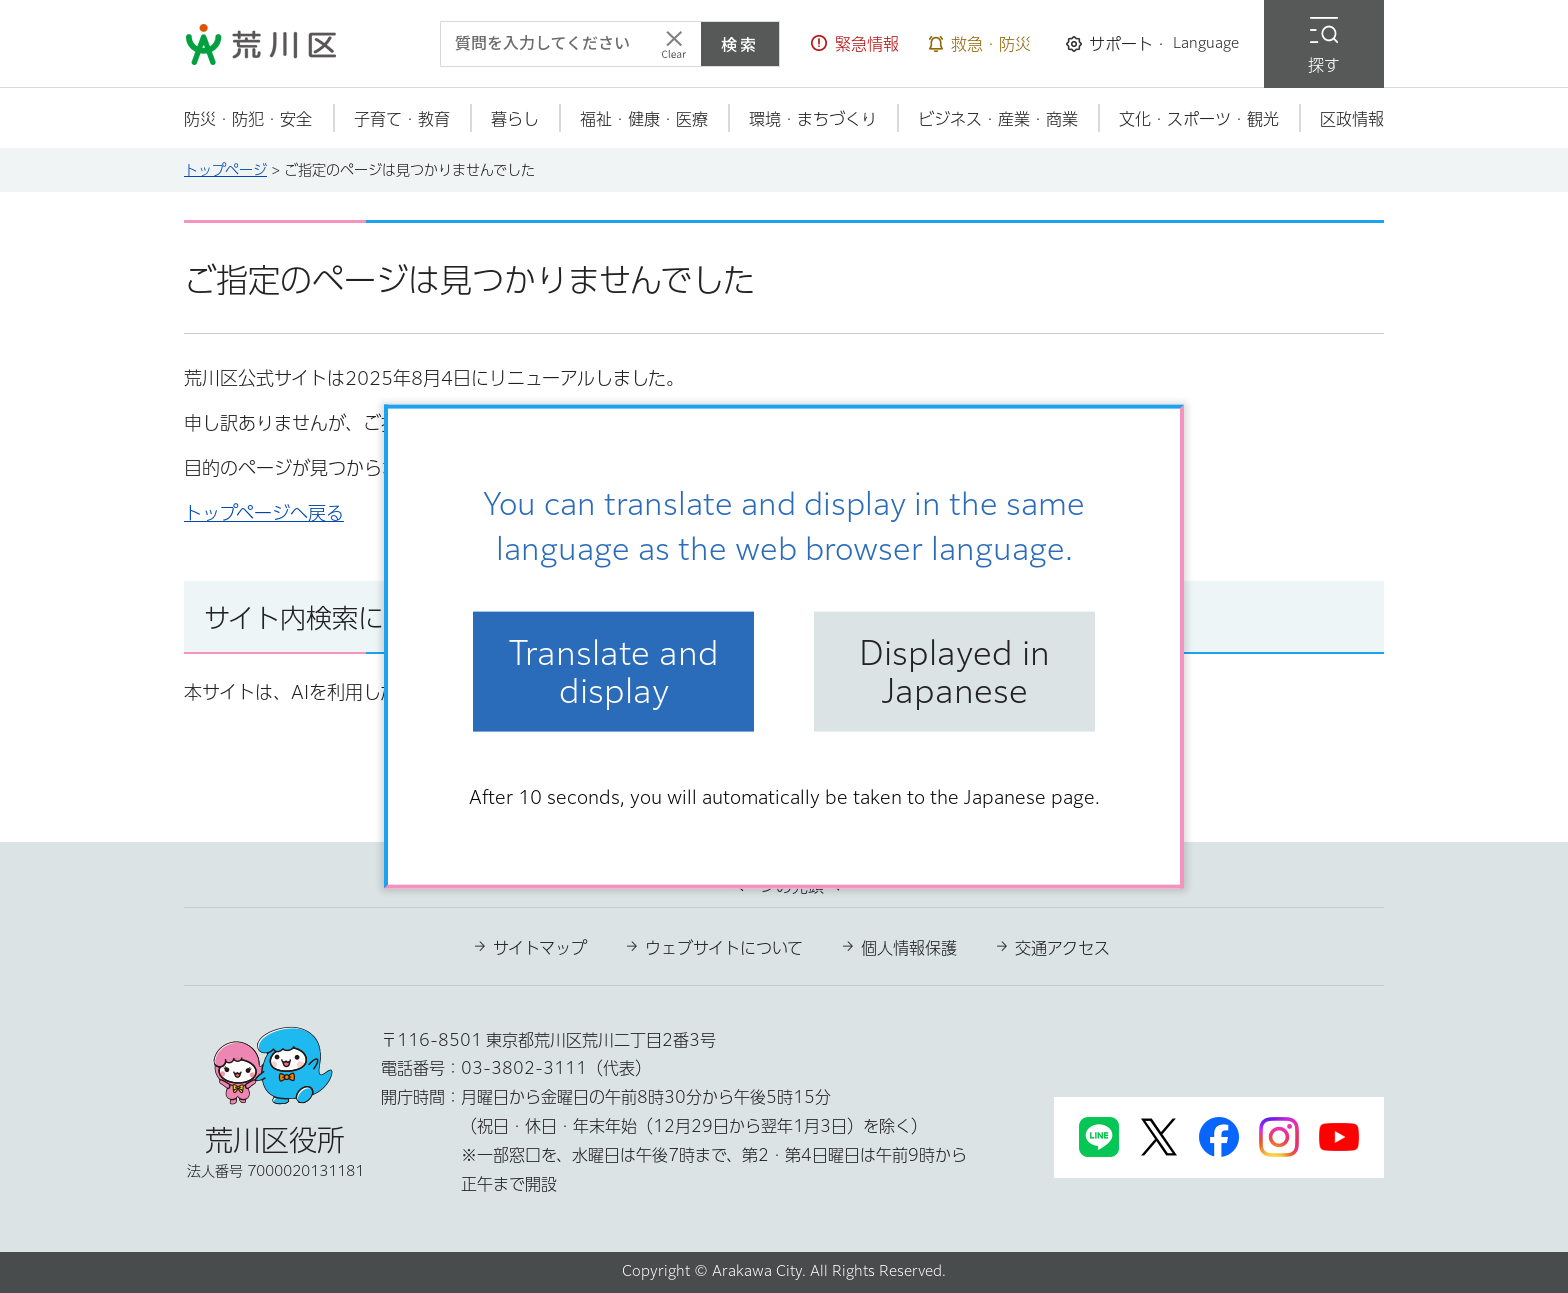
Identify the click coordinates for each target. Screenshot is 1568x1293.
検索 (740, 44)
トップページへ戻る (264, 513)
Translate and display (614, 671)
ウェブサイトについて (724, 948)
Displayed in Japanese (954, 671)
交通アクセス (1062, 948)
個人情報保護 (909, 948)
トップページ (225, 170)
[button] (855, 44)
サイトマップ (540, 948)
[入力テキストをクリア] (674, 44)
